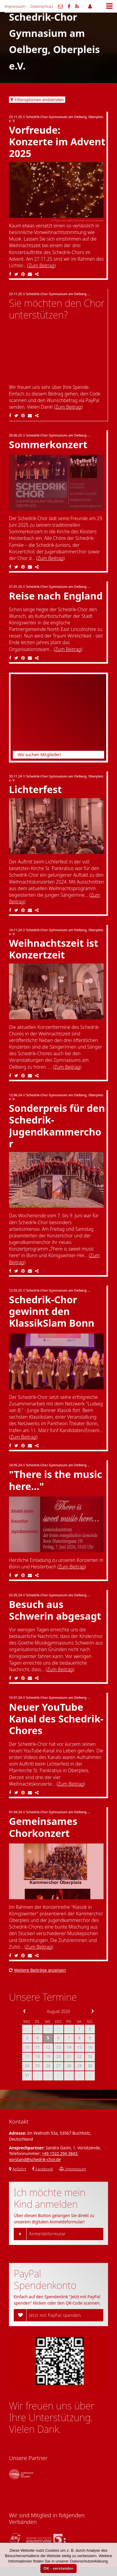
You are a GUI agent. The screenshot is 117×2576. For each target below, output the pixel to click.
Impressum (14, 6)
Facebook (42, 2169)
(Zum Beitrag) (41, 265)
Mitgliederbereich (90, 6)
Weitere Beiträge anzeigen (37, 1970)
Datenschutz (41, 6)
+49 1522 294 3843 (59, 2153)
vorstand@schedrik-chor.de (35, 2159)
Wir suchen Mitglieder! (39, 754)
